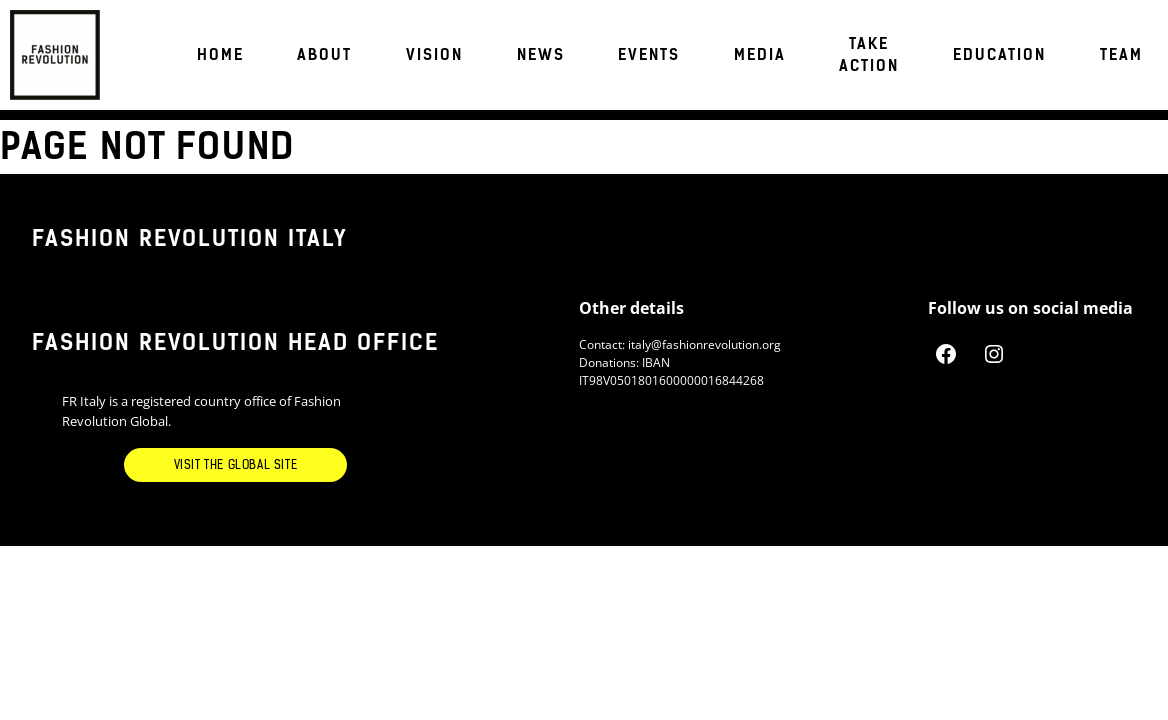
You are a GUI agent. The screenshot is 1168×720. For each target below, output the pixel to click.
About (324, 55)
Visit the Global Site (236, 465)
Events (649, 55)
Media (760, 55)
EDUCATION (999, 55)
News (541, 55)
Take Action (869, 55)
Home (220, 55)
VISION (434, 55)
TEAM (1121, 55)
